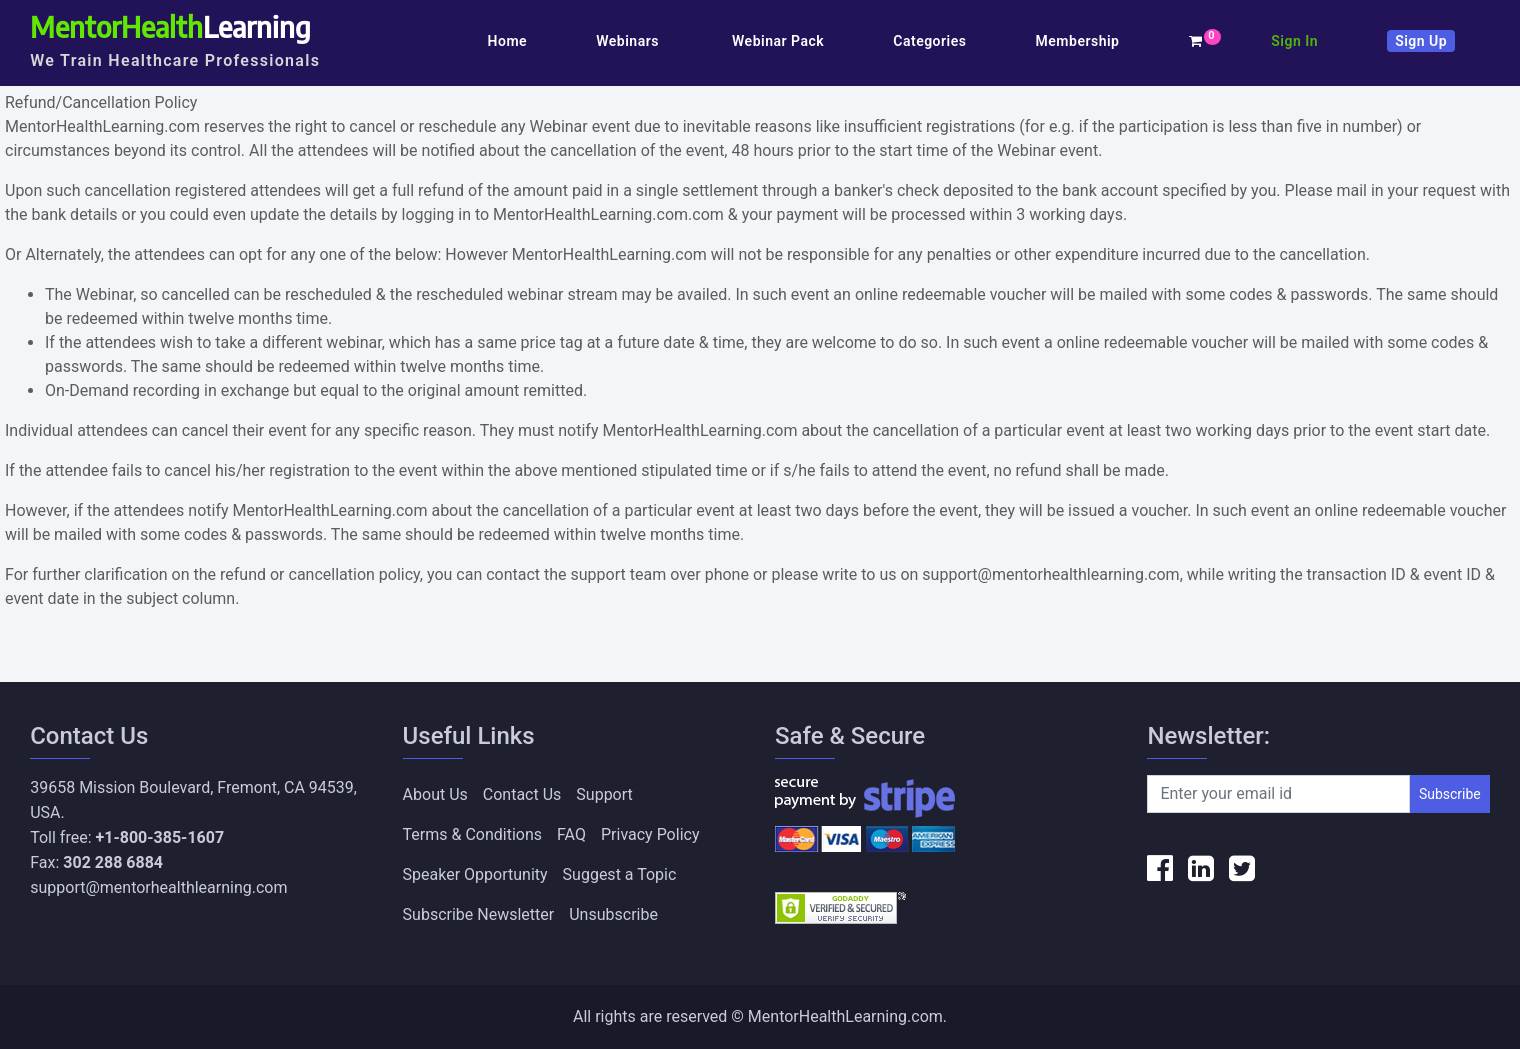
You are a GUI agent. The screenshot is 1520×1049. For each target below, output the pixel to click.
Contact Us (522, 794)
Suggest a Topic (620, 874)
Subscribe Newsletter (479, 914)
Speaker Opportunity (475, 874)
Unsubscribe (613, 914)
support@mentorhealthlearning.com (158, 887)
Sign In (1294, 41)
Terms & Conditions (473, 834)
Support (604, 794)
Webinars (629, 41)
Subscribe (1450, 794)
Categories (929, 41)
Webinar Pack (778, 41)
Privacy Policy (650, 834)
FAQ (571, 834)
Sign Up (1421, 41)
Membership (1078, 41)
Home (508, 41)
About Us (435, 794)
